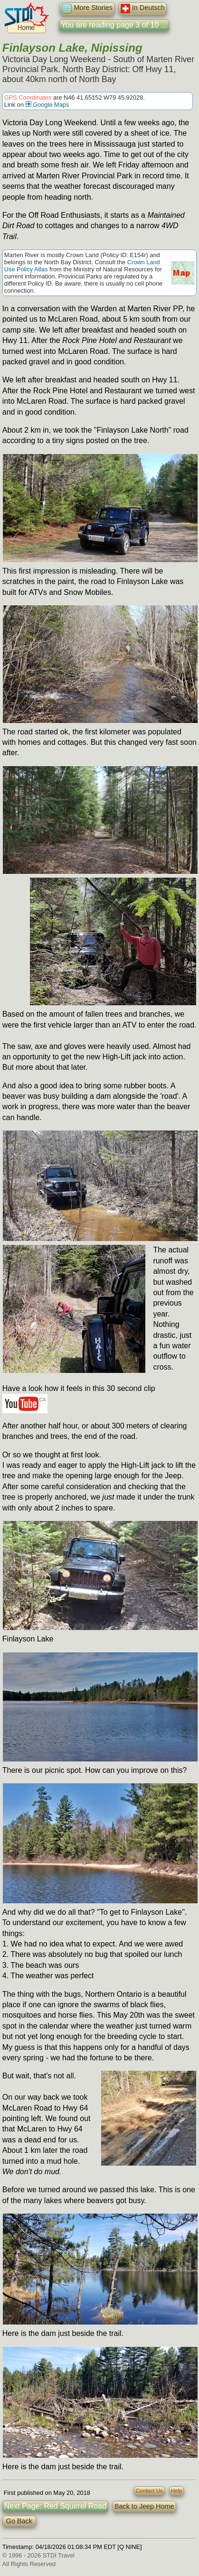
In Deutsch (143, 8)
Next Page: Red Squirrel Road (55, 2506)
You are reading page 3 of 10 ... (114, 25)
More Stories (87, 9)
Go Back (19, 2521)
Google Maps (47, 104)
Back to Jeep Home (144, 2506)
